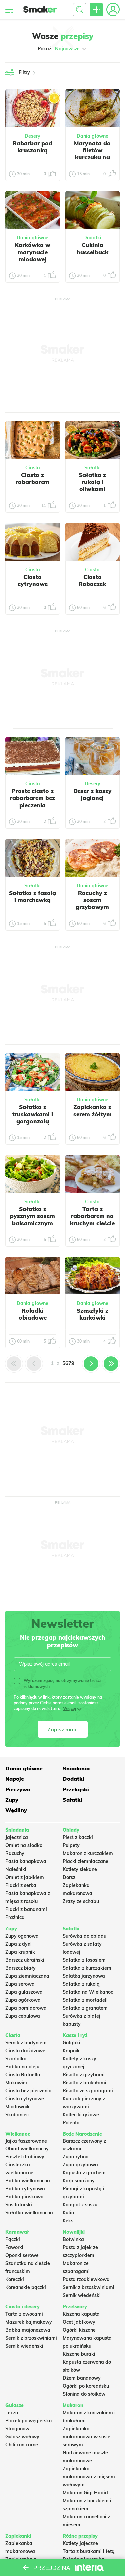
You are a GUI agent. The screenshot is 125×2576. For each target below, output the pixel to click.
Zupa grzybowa (80, 2165)
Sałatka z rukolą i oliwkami (92, 482)
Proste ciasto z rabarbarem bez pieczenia (32, 798)
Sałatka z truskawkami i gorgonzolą (32, 1114)
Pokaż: (62, 48)
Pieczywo (17, 1789)
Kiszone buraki (79, 2354)
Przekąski (76, 1789)
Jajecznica (16, 1837)
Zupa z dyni (18, 1944)
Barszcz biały (20, 1968)
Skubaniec (17, 2115)
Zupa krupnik (20, 1952)
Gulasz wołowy (22, 2437)
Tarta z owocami (24, 2314)
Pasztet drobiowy (24, 2157)
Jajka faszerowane (26, 2141)
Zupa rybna (76, 2157)
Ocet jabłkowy (79, 2322)
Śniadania (76, 1768)
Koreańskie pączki (25, 2287)
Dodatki (92, 238)
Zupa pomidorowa (26, 2008)
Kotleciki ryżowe (81, 2115)
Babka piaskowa (24, 2197)
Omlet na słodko (23, 1845)
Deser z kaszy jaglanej (92, 794)
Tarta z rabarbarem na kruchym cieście (92, 1216)
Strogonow (17, 2429)
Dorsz (69, 1877)
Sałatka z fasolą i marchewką (32, 896)
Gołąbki (71, 2043)
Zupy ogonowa (22, 1936)
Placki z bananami (26, 1909)
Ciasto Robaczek (92, 580)
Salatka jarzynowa (84, 1976)
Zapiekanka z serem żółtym (92, 1110)
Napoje (14, 1778)
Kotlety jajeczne (80, 2543)
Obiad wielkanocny (27, 2149)
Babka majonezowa (27, 2330)
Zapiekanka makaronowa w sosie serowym (86, 2437)
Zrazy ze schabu (81, 1901)
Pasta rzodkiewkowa (86, 2279)
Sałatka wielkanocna (29, 2213)
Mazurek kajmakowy (28, 2322)
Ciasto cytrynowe (33, 580)
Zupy (11, 1799)
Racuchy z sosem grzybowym (92, 900)
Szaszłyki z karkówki (92, 1314)
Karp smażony (79, 2181)
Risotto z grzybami (84, 2075)
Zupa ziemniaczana (27, 1976)
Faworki (14, 2247)
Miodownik (17, 2107)
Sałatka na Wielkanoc (88, 1992)
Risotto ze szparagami (88, 2091)
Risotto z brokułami (84, 2083)
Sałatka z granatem (85, 2008)
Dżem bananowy (82, 2378)
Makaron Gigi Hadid (85, 2493)
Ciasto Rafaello (22, 2075)
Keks (68, 2221)
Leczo (11, 2413)
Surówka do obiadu (84, 1936)
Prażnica (15, 1917)
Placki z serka (20, 1885)
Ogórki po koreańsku (86, 2386)
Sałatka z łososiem (84, 1960)
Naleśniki (15, 1869)
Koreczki (14, 2279)
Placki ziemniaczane (85, 1861)
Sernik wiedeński (82, 2295)
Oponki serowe (22, 2255)
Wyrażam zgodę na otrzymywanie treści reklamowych (57, 1683)
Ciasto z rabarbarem (32, 478)
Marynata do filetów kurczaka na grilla (92, 154)
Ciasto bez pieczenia (28, 2091)
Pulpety (71, 1845)
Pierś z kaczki (78, 1837)
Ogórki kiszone (79, 2330)
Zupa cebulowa (22, 2016)
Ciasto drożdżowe (25, 2051)
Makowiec (16, 2083)
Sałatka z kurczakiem (87, 1968)
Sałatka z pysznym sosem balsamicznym (32, 1216)
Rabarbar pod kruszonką (32, 147)
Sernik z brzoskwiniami (88, 2287)
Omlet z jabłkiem (24, 1877)
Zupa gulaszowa (24, 1992)
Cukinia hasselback (92, 248)
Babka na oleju (22, 2067)
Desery (32, 136)
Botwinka (73, 2239)
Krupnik (71, 2051)
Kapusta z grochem (84, 2173)
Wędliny (16, 1810)
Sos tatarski (18, 2205)
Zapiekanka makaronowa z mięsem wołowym (89, 2477)
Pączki (12, 2239)
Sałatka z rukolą (81, 1984)
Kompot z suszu (80, 2205)
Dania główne (92, 136)
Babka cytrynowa (25, 2189)
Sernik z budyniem (26, 2043)
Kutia (68, 2213)
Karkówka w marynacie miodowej (32, 252)
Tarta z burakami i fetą (89, 2551)
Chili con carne (21, 2445)
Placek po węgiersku (28, 2421)
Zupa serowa (20, 1984)
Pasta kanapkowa (25, 1861)
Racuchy (14, 1853)
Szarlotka (16, 2059)
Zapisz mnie (62, 1729)
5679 (68, 1363)
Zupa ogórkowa (23, 2000)
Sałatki (92, 468)
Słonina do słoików (84, 2394)
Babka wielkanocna (27, 2181)
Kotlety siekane (80, 1869)
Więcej (69, 1708)
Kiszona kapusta (81, 2314)
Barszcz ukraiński (24, 1960)
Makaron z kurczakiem (88, 1853)
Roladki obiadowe (33, 1314)
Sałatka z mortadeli (85, 2000)
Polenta (71, 2123)
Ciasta (32, 468)
